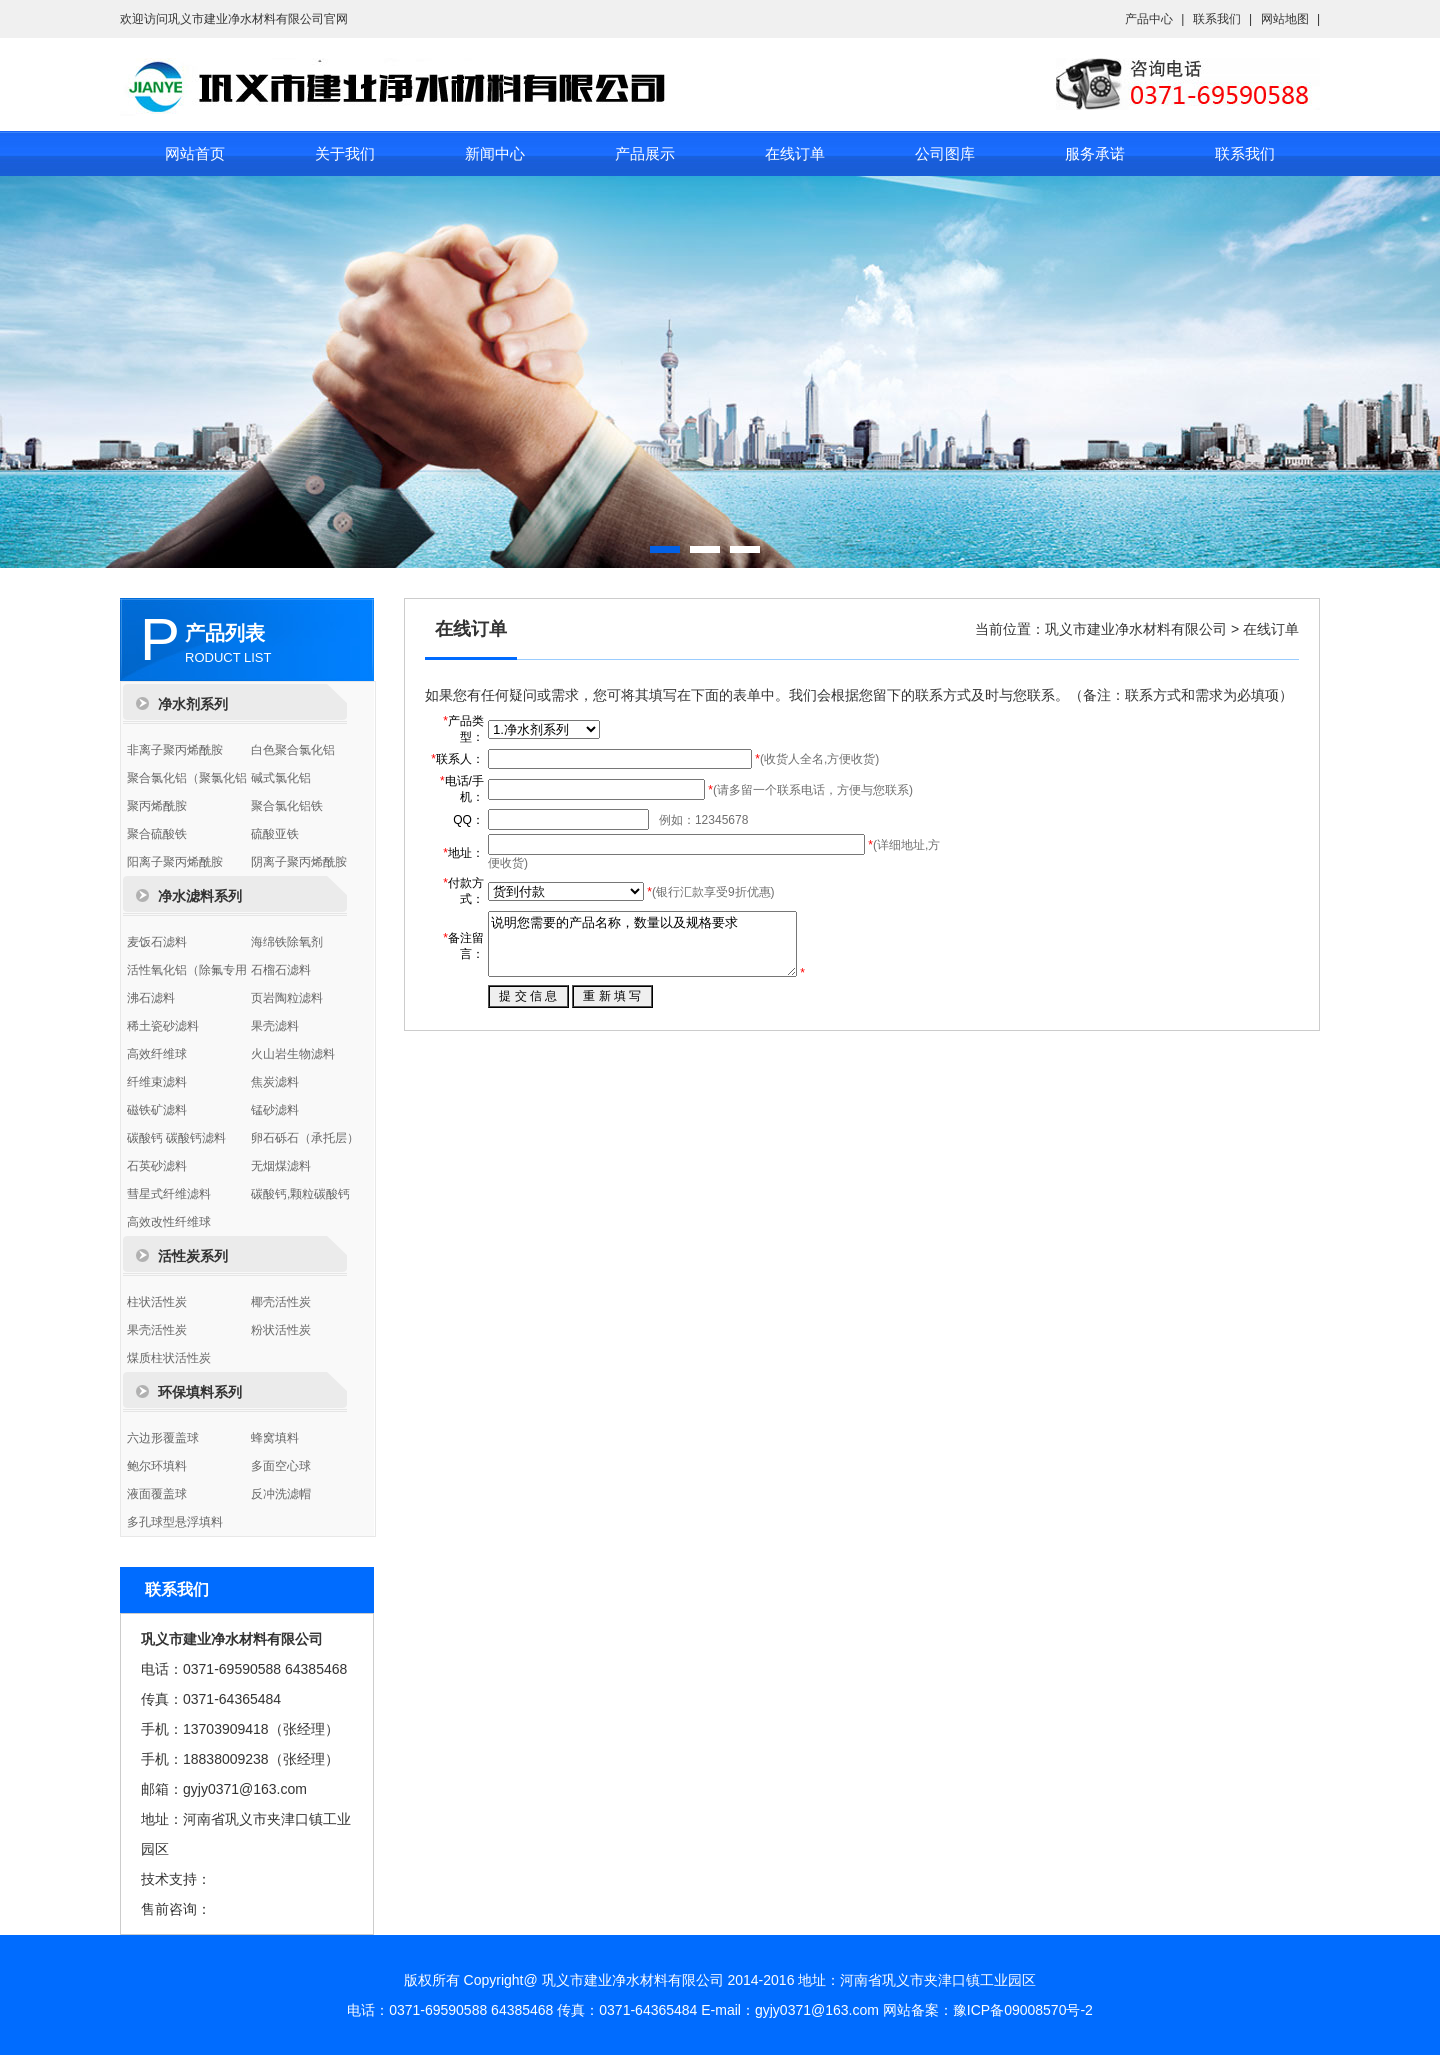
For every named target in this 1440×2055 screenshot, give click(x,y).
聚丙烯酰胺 (157, 806)
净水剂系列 (193, 704)
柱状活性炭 (157, 1302)
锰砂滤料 (275, 1110)
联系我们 (1217, 19)
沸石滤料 (151, 998)
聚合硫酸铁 (157, 834)
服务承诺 (1095, 153)
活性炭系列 (193, 1256)
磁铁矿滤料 (157, 1110)
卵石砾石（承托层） (305, 1138)
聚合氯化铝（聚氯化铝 (187, 778)
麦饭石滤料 (157, 942)
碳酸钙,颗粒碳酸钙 (300, 1194)
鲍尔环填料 (157, 1466)
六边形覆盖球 (163, 1438)
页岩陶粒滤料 (287, 998)
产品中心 (1149, 19)
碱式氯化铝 (281, 778)
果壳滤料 (275, 1026)
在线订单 (795, 153)
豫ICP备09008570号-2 (1023, 2010)
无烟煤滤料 (281, 1166)
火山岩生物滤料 (293, 1054)
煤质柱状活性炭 (169, 1358)
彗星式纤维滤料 (169, 1194)
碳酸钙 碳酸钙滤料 (176, 1138)
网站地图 (1285, 19)
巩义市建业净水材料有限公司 (1136, 629)
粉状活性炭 (281, 1330)
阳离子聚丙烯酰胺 (175, 862)
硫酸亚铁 (275, 834)
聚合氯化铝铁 (287, 806)
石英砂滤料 (157, 1166)
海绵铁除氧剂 (287, 942)
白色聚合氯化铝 (293, 750)
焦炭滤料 (275, 1082)
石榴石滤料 (281, 970)
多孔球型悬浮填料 (175, 1522)
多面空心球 (281, 1466)
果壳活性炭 (157, 1330)
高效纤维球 (157, 1054)
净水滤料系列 (200, 896)
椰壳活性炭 (281, 1302)
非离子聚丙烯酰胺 (175, 750)
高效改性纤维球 (169, 1222)
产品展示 (645, 153)
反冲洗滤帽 (281, 1494)
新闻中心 (495, 153)
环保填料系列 (200, 1392)
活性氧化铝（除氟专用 (187, 970)
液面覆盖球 (157, 1494)
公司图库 (945, 153)
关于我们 (345, 153)
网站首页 (195, 153)
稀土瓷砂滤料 (163, 1026)
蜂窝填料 (275, 1438)
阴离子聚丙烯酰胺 (299, 862)
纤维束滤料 (157, 1082)
